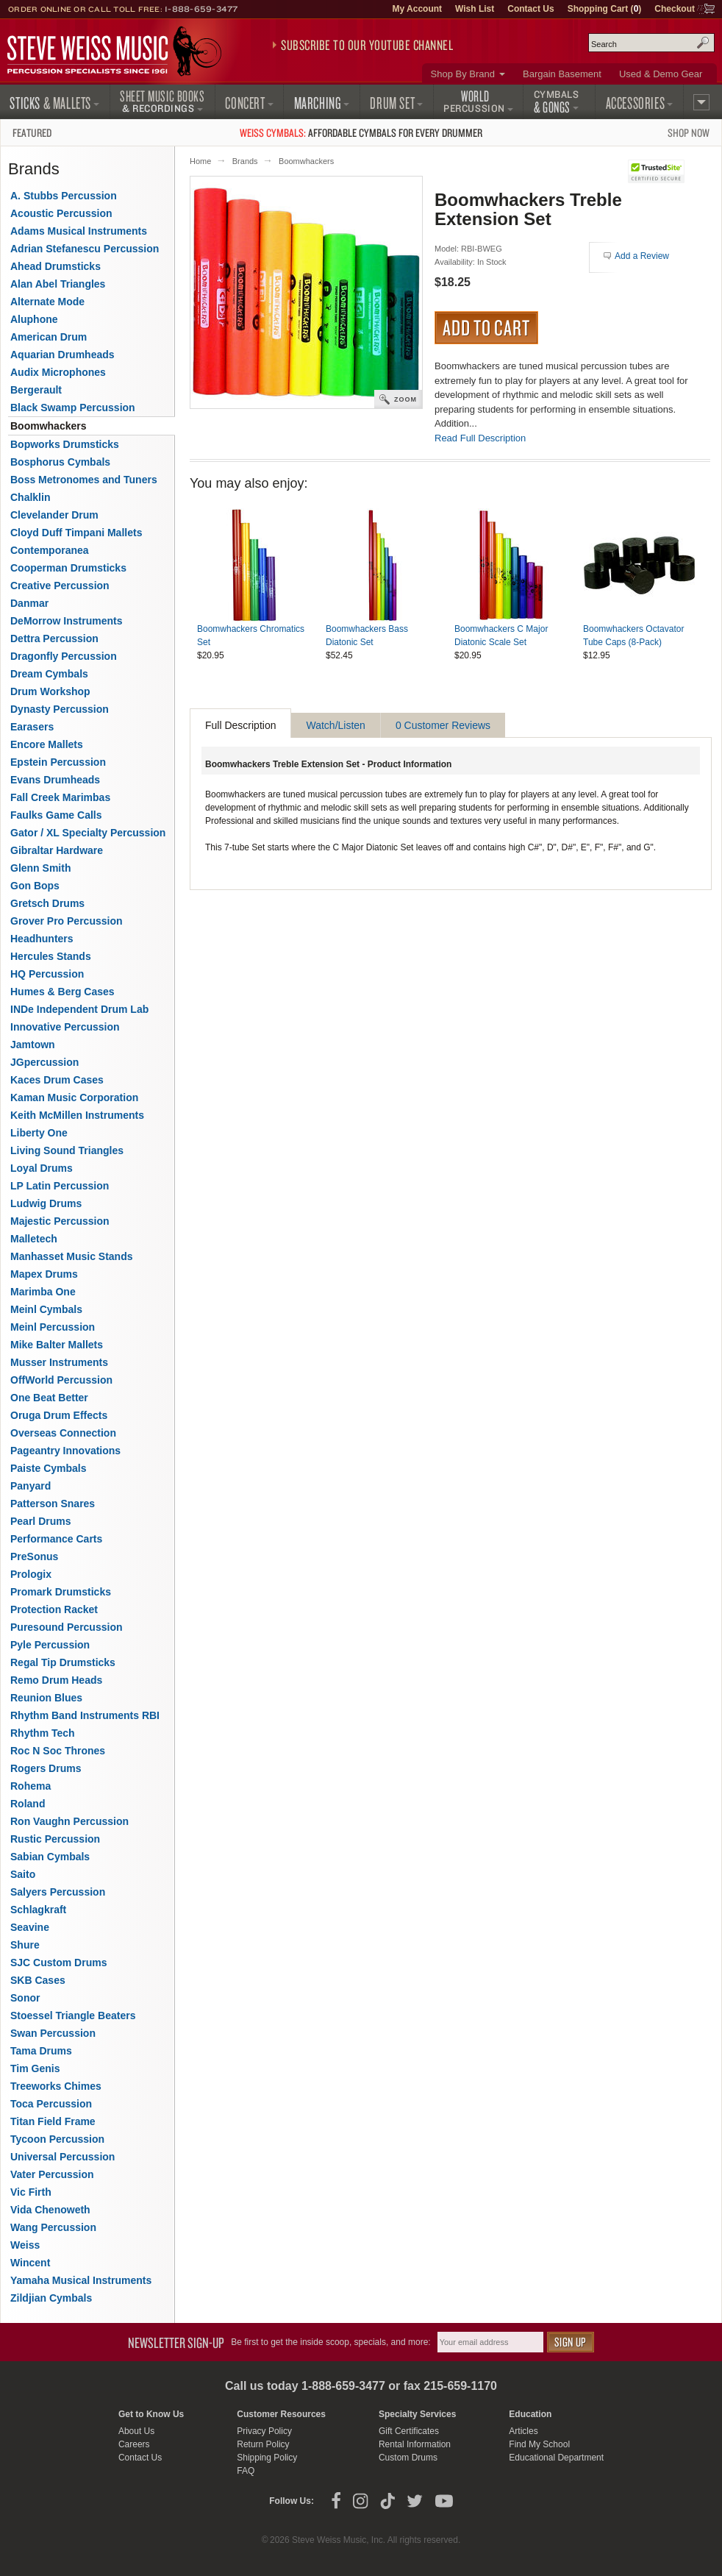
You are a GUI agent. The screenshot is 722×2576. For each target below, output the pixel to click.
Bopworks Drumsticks (64, 444)
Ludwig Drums (46, 1203)
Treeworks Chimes (55, 2086)
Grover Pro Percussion (66, 921)
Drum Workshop (50, 691)
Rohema (30, 1786)
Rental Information (415, 2444)
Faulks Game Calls (56, 815)
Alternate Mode (47, 301)
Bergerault (36, 390)
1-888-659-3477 (201, 9)
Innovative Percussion (65, 1027)
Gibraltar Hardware (56, 850)
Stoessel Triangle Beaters (72, 2015)
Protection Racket (54, 1609)
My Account (417, 9)
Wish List (474, 9)
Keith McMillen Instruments (77, 1115)
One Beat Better (49, 1397)
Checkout (674, 9)
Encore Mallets (46, 744)
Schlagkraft (38, 1909)
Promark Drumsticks (60, 1592)
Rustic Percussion (55, 1839)
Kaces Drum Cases (57, 1080)
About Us (136, 2431)
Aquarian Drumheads (62, 354)
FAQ (245, 2471)
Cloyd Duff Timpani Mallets (76, 532)
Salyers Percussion (57, 1892)
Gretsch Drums (47, 903)
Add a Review (642, 256)
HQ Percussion (47, 974)
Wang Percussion (53, 2227)
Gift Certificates (409, 2431)
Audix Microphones (58, 372)
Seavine (29, 1927)
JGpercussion (44, 1062)
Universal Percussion (62, 2157)
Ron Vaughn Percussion (69, 1821)
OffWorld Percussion (61, 1380)
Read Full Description (480, 438)
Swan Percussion (53, 2033)
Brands (245, 161)
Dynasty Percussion (59, 709)
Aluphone (34, 319)
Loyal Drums (41, 1168)
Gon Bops (35, 886)
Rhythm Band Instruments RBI (85, 1715)
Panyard (30, 1486)
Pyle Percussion (50, 1645)
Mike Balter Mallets (56, 1345)
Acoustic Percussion (61, 213)
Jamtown (32, 1044)
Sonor (25, 1998)
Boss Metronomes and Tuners (83, 479)
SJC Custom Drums (58, 1962)
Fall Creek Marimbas (60, 797)
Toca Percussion (51, 2104)
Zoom (405, 399)
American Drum (48, 337)
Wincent (30, 2263)
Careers (134, 2444)
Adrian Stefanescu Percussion (84, 249)
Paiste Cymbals (48, 1468)
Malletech (33, 1239)
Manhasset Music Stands (71, 1256)
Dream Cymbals (49, 674)
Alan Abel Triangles (57, 284)
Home (200, 161)
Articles (523, 2431)
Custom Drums (408, 2457)
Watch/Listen (335, 725)
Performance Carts (56, 1539)
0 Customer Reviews (443, 725)
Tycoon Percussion (57, 2139)
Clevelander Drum (54, 515)
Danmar (29, 603)
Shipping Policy (267, 2457)
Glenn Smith (40, 868)
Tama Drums (41, 2051)
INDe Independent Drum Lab (79, 1009)
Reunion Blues (46, 1698)
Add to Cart (486, 327)
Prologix (30, 1574)
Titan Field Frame (53, 2121)
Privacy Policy (264, 2431)
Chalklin (30, 497)
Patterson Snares (52, 1503)
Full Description (240, 725)
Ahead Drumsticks (55, 266)
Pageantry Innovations (65, 1450)
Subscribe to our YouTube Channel (367, 44)
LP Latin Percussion (59, 1186)
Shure (25, 1945)
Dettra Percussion (54, 638)
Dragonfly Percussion (63, 656)
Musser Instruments (59, 1362)
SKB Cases (37, 1980)
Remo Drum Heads (56, 1680)
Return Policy (263, 2444)
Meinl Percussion (52, 1327)
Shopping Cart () (605, 9)
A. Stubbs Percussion (63, 196)
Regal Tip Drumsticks (62, 1662)
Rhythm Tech (42, 1733)
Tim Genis (35, 2068)
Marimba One (43, 1292)
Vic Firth (30, 2192)
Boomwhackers (306, 161)
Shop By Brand (463, 73)
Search (703, 42)
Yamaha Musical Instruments (80, 2280)
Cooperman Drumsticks (68, 568)
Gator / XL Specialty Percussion (87, 833)
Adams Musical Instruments (78, 231)
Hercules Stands (50, 956)
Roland (27, 1804)
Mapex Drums (44, 1274)
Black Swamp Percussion (72, 407)
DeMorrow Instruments (66, 621)
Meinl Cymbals (46, 1309)
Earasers (32, 727)
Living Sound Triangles (67, 1150)
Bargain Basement (562, 73)
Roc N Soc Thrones (57, 1751)
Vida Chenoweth (50, 2210)
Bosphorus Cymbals (60, 462)
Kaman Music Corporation (74, 1097)
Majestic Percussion (60, 1221)
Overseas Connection (63, 1433)
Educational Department (556, 2457)
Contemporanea (49, 550)
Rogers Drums (45, 1768)
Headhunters (42, 938)
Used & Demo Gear (660, 73)
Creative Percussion (60, 585)
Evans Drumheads (55, 780)
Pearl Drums (40, 1521)
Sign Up (570, 2341)
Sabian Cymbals (50, 1856)
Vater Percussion (52, 2174)
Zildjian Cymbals (51, 2298)
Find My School (539, 2444)
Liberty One (39, 1133)
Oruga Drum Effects (58, 1415)
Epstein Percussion (58, 762)
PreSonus (34, 1556)
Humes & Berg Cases (62, 991)
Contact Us (530, 9)
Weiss (25, 2245)
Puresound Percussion (66, 1627)
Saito (22, 1874)
